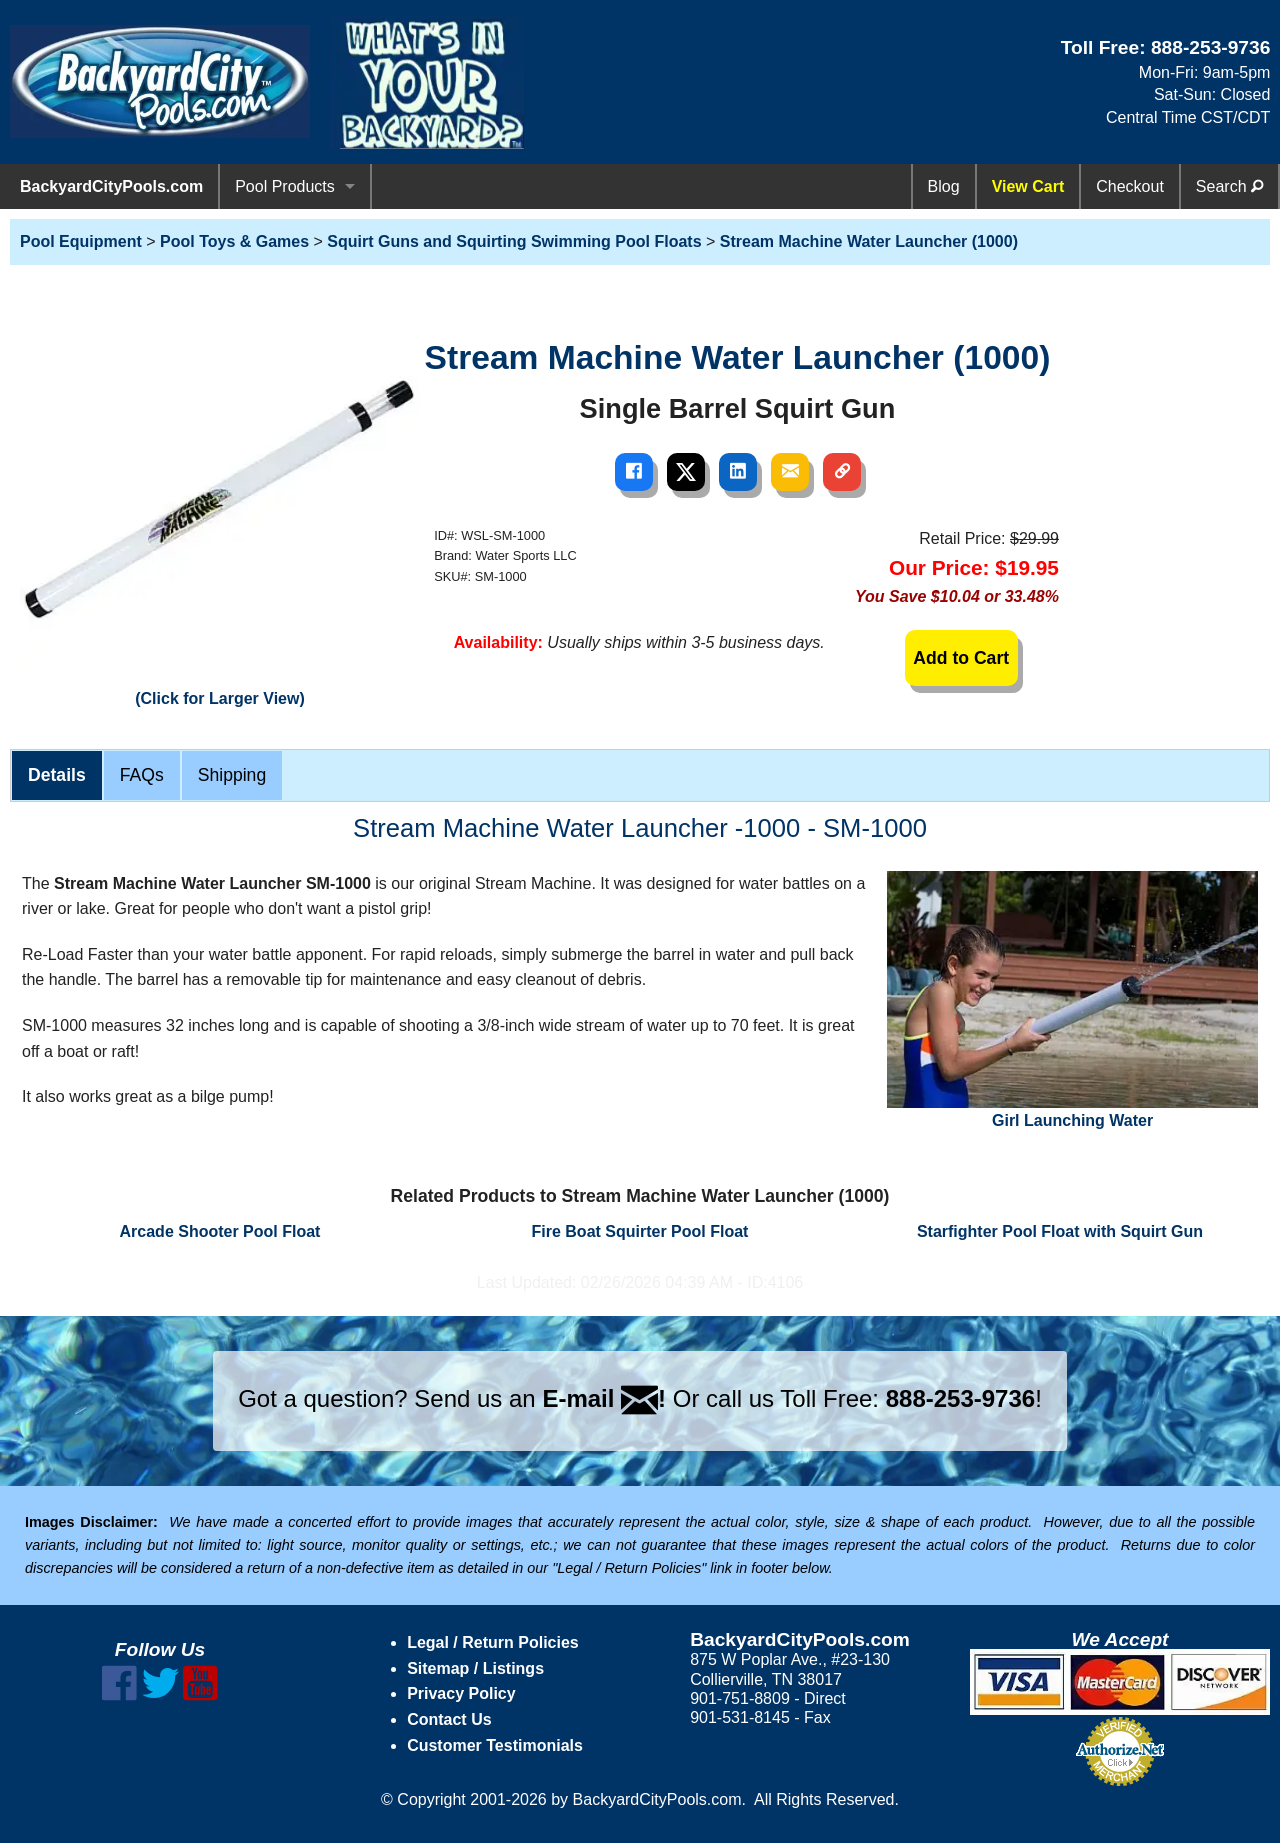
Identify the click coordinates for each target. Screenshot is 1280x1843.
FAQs (142, 775)
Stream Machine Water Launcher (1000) (869, 241)
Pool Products (285, 186)
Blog (944, 186)
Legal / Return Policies (493, 1642)
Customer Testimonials (495, 1745)
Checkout (1130, 186)
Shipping (232, 775)
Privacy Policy (461, 1693)
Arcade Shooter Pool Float (220, 1231)
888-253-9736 (1211, 47)
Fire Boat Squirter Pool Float (640, 1231)
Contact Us (449, 1719)
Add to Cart (961, 658)
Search (1229, 186)
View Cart (1028, 186)
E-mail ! (604, 1398)
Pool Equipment (81, 241)
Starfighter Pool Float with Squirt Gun (1060, 1231)
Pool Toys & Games (234, 241)
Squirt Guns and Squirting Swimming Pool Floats (514, 241)
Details (57, 775)
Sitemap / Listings (475, 1668)
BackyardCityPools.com (111, 186)
